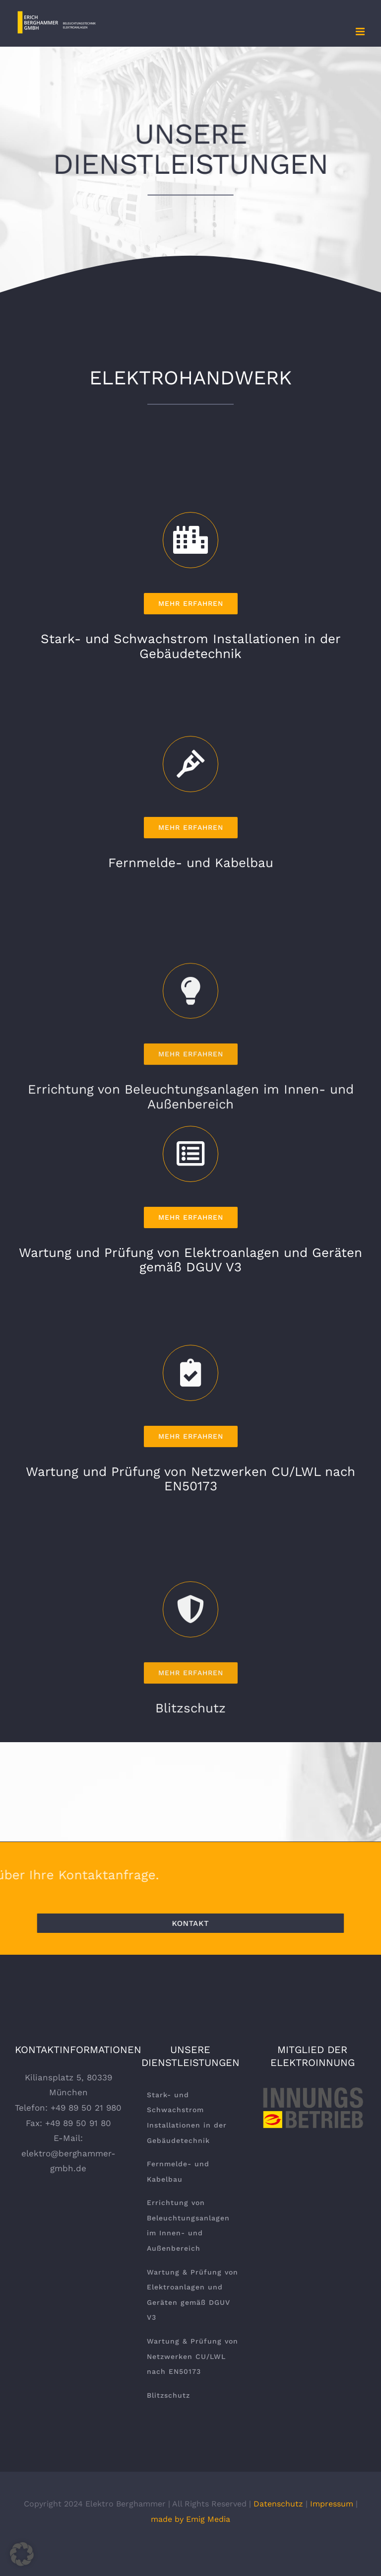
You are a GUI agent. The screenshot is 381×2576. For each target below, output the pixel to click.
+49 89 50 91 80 (78, 2123)
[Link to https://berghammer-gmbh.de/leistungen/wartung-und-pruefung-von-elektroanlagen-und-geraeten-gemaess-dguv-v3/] (191, 1350)
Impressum (331, 2503)
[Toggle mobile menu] (361, 31)
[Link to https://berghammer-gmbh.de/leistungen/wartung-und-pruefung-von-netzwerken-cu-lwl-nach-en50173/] (191, 1643)
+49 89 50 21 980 (86, 2108)
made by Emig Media (190, 2519)
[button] (22, 2554)
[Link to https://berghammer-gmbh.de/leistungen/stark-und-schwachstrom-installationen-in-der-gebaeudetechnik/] (191, 736)
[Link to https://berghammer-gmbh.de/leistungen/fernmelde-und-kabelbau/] (191, 1034)
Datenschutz (278, 2503)
